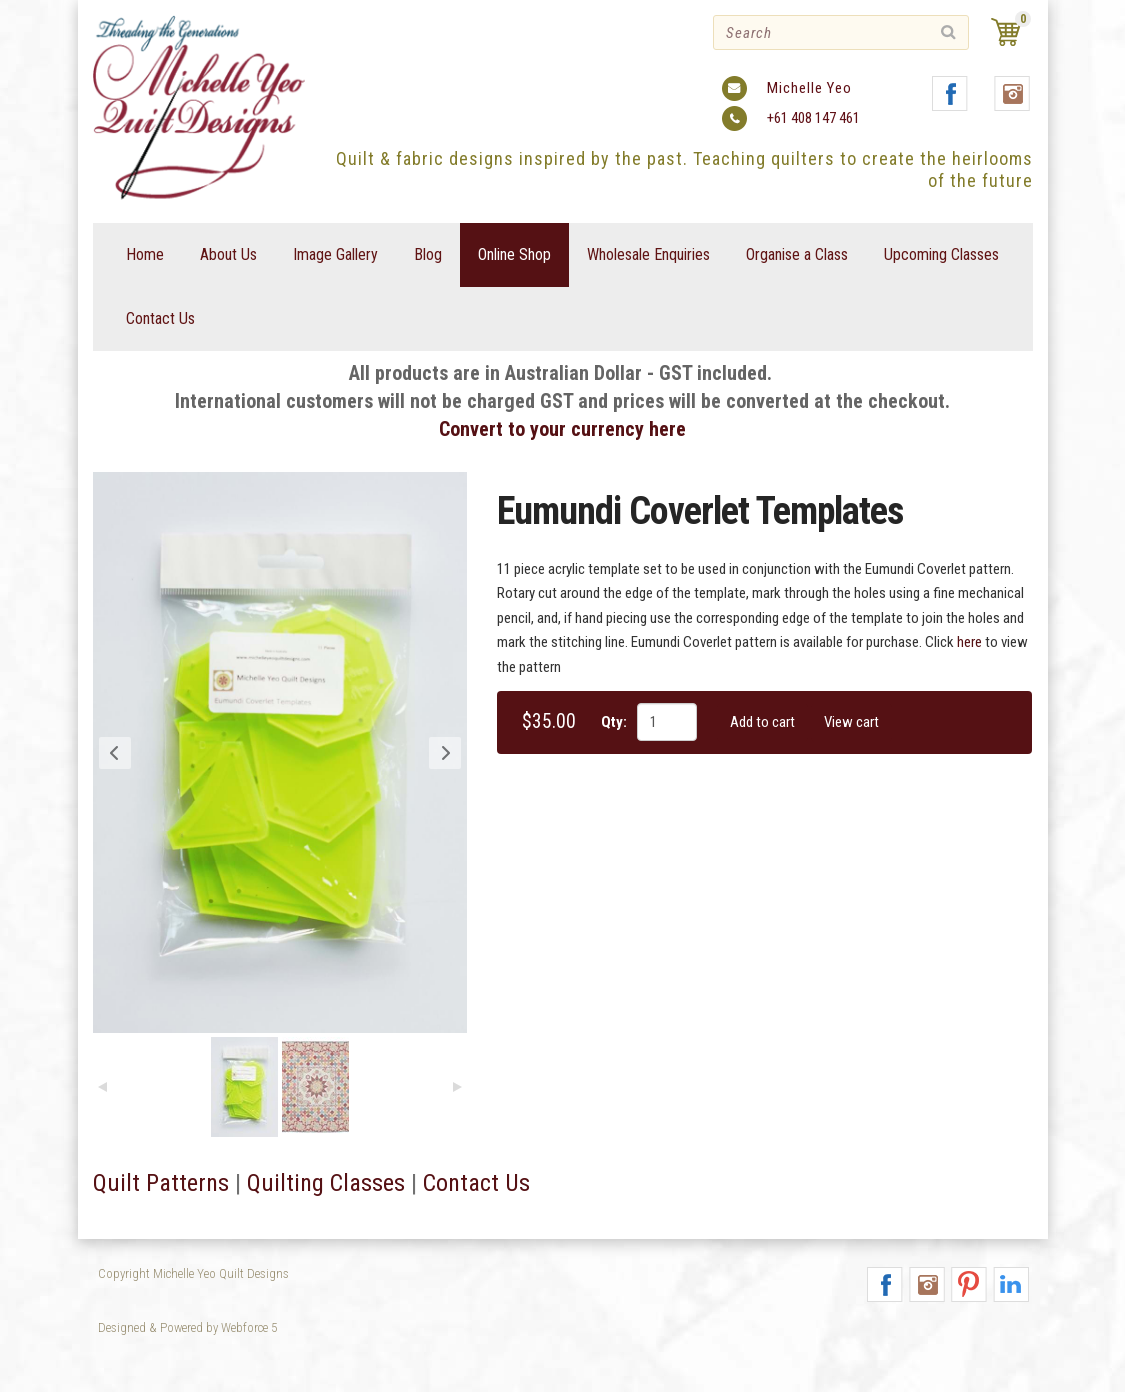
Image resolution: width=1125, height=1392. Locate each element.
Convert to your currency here (562, 429)
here (969, 642)
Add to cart (762, 722)
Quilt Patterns (161, 1183)
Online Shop (514, 254)
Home (145, 254)
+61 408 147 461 (813, 118)
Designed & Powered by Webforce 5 (187, 1327)
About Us (228, 254)
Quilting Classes (326, 1183)
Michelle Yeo (809, 88)
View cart (851, 722)
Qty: (614, 722)
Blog (428, 254)
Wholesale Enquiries (648, 254)
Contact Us (160, 318)
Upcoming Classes (941, 254)
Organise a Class (797, 254)
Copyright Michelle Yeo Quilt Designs (193, 1273)
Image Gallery (335, 254)
